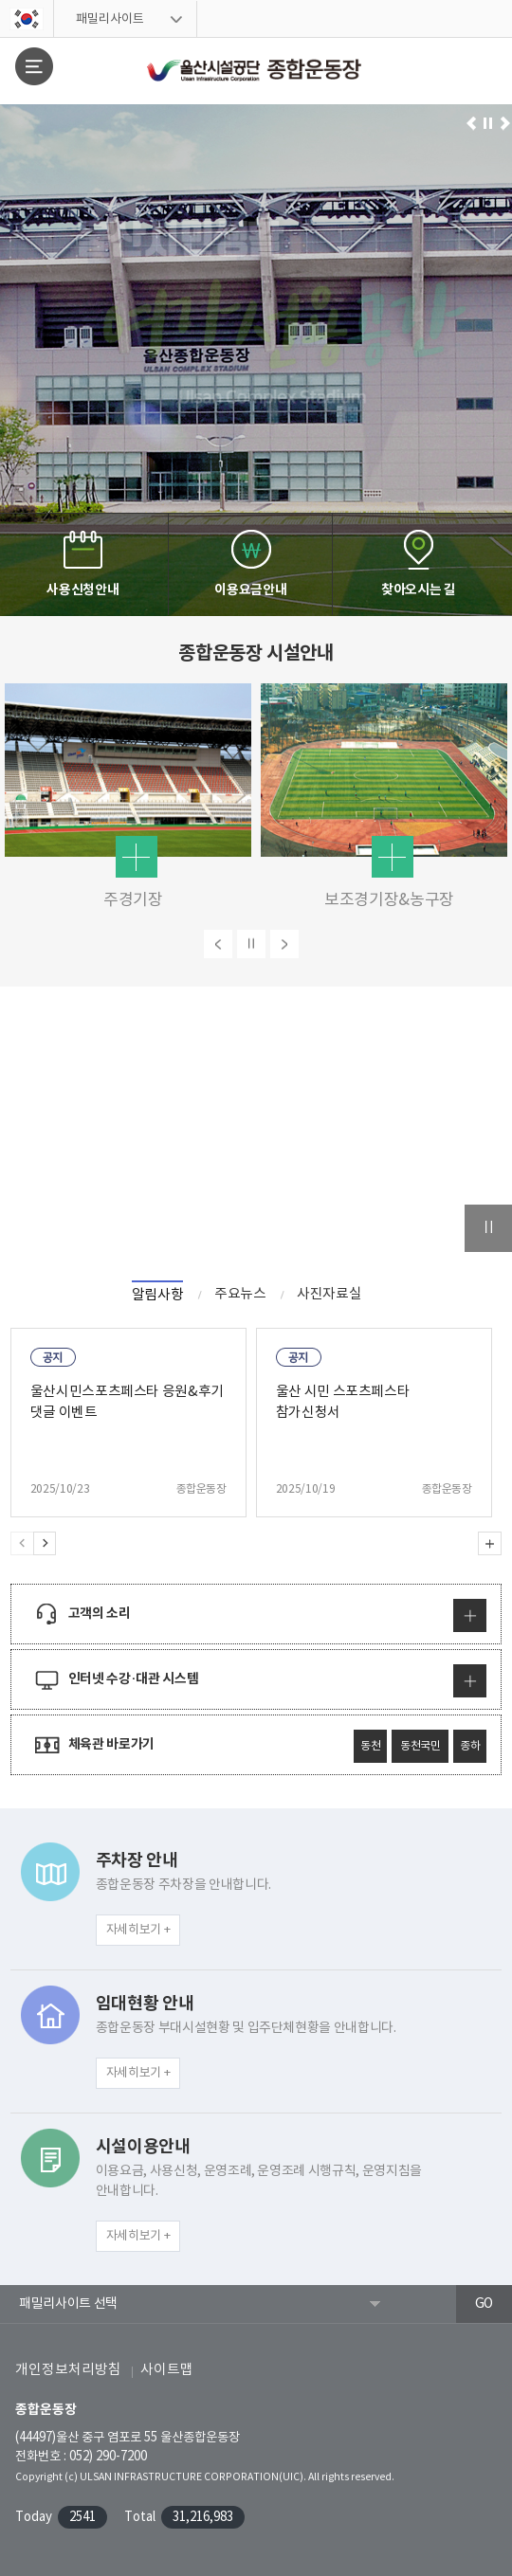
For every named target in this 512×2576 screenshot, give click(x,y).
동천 (370, 1746)
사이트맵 (166, 2370)
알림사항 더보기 (490, 1543)
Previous (21, 1543)
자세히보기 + (138, 1930)
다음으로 (505, 124)
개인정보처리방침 (68, 2370)
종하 (470, 1746)
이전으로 (472, 124)
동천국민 (420, 1746)
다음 (284, 944)
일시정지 (488, 124)
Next (44, 1543)
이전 (218, 944)
